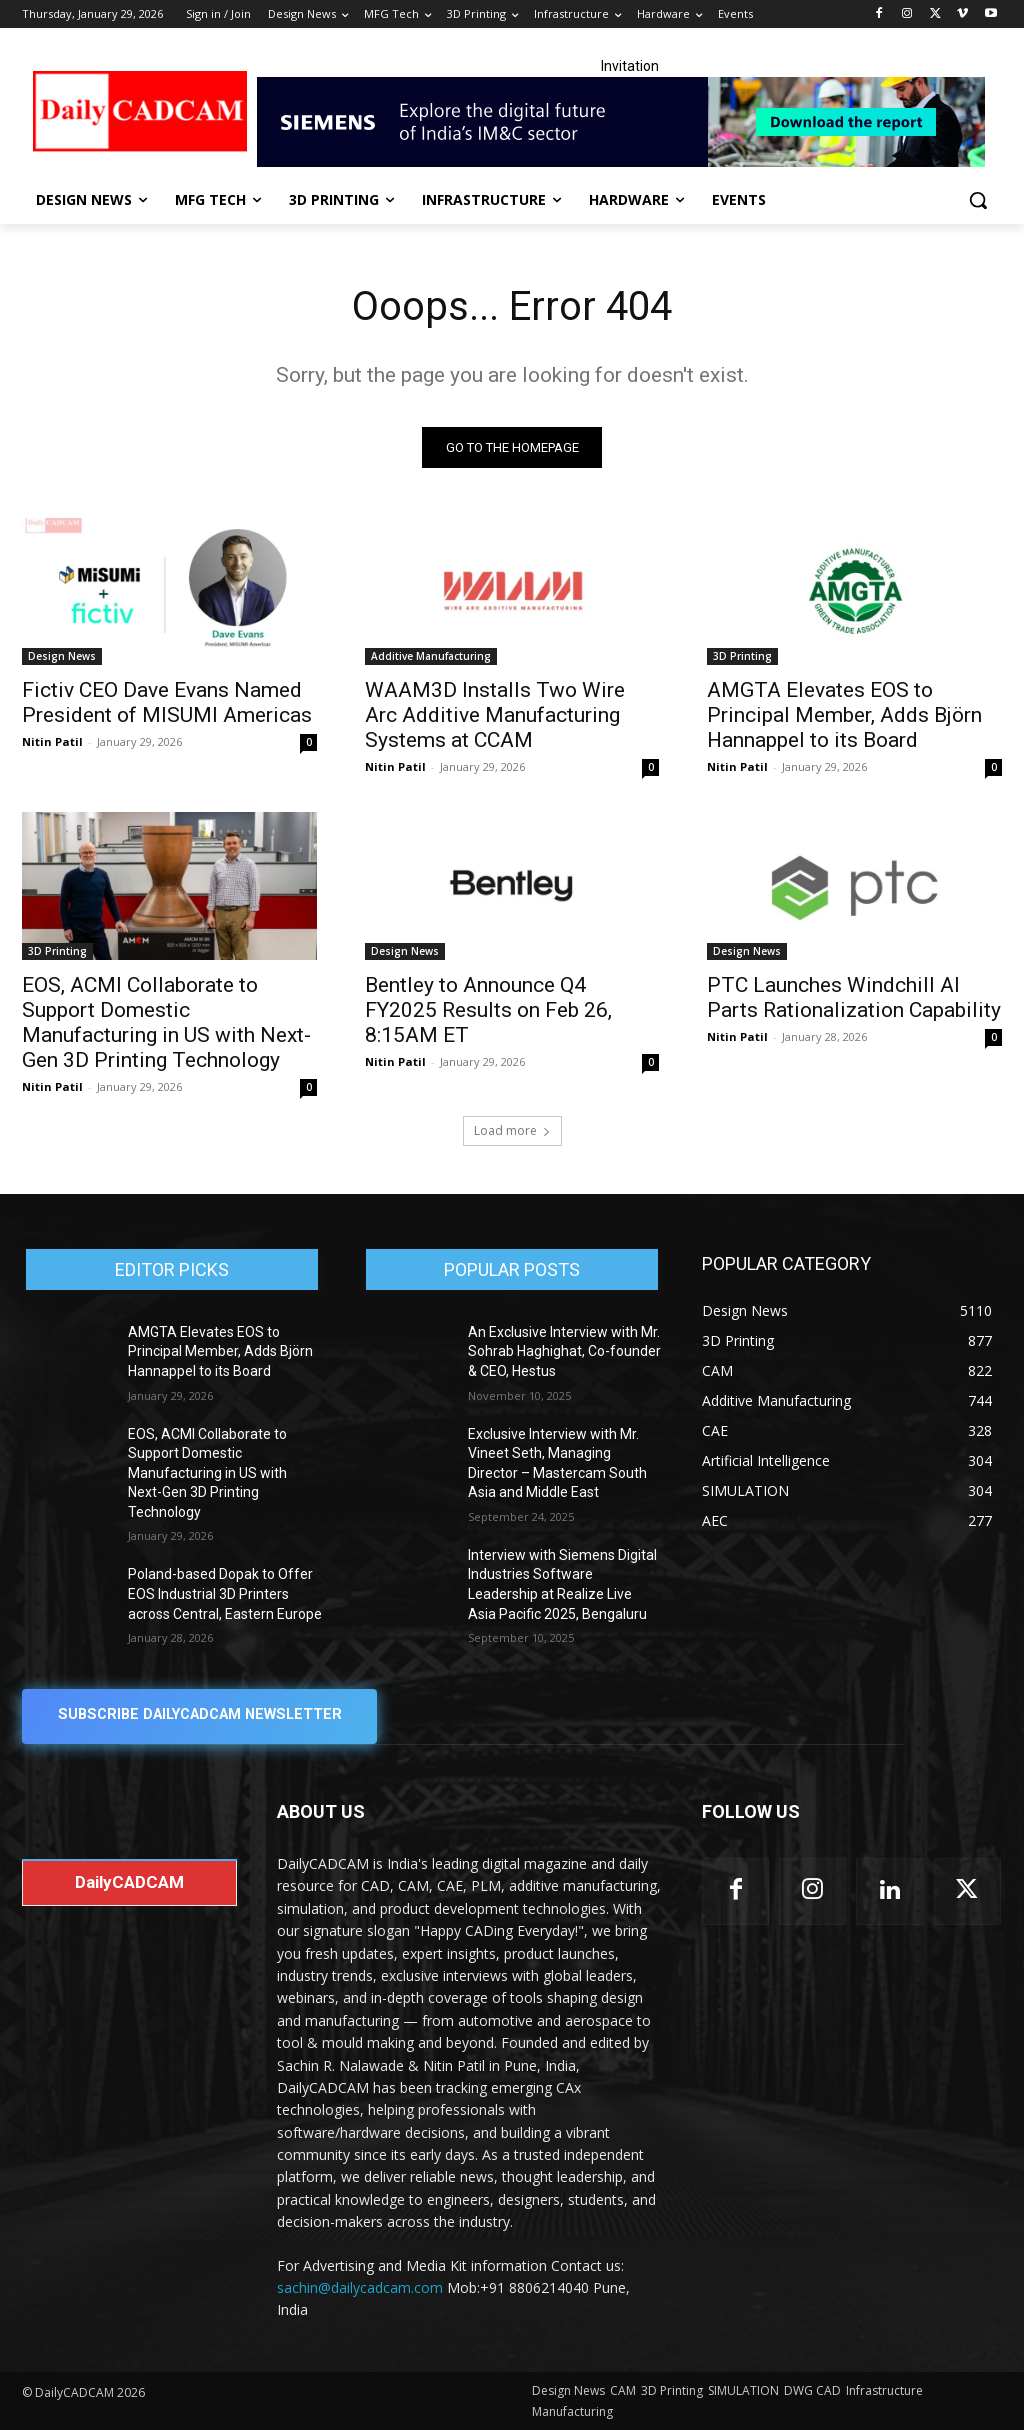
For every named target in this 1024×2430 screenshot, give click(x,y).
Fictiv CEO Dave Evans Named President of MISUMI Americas (167, 702)
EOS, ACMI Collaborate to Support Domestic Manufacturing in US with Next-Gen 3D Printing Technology (166, 1022)
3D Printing (742, 656)
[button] (978, 200)
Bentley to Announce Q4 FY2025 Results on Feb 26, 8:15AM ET (488, 1010)
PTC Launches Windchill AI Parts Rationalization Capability (854, 997)
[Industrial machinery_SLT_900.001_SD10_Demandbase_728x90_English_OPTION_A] (629, 122)
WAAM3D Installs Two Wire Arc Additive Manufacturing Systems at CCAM (495, 715)
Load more (512, 1130)
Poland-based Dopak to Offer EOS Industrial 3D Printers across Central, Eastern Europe (225, 1594)
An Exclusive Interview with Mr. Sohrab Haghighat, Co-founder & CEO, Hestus (564, 1351)
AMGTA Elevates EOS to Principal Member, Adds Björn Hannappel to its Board (844, 715)
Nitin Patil (52, 741)
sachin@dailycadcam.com (360, 2287)
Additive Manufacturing (431, 656)
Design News (62, 656)
